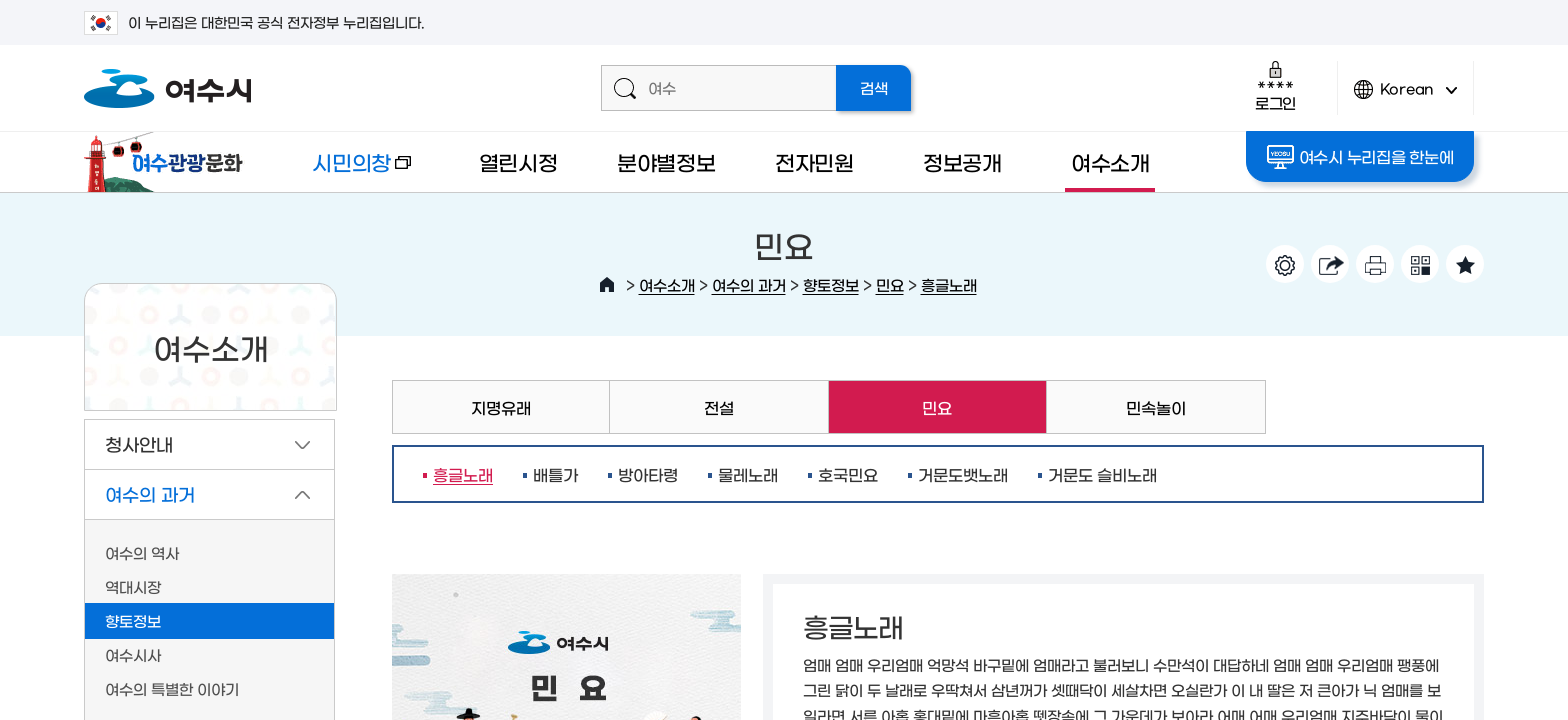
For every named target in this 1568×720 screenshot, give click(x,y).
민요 (890, 284)
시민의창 (345, 171)
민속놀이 (1156, 407)
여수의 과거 (749, 284)
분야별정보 (666, 161)
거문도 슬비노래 (1102, 474)
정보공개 (962, 161)
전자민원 (814, 161)
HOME (607, 285)
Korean (1406, 97)
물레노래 (748, 474)
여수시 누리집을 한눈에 (1360, 157)
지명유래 (501, 407)
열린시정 (518, 161)
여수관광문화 (169, 162)
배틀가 (555, 474)
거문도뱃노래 (963, 474)
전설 (719, 407)
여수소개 (1110, 161)
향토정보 (831, 284)
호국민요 (848, 474)
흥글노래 (949, 284)
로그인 (1275, 85)
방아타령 (648, 474)
